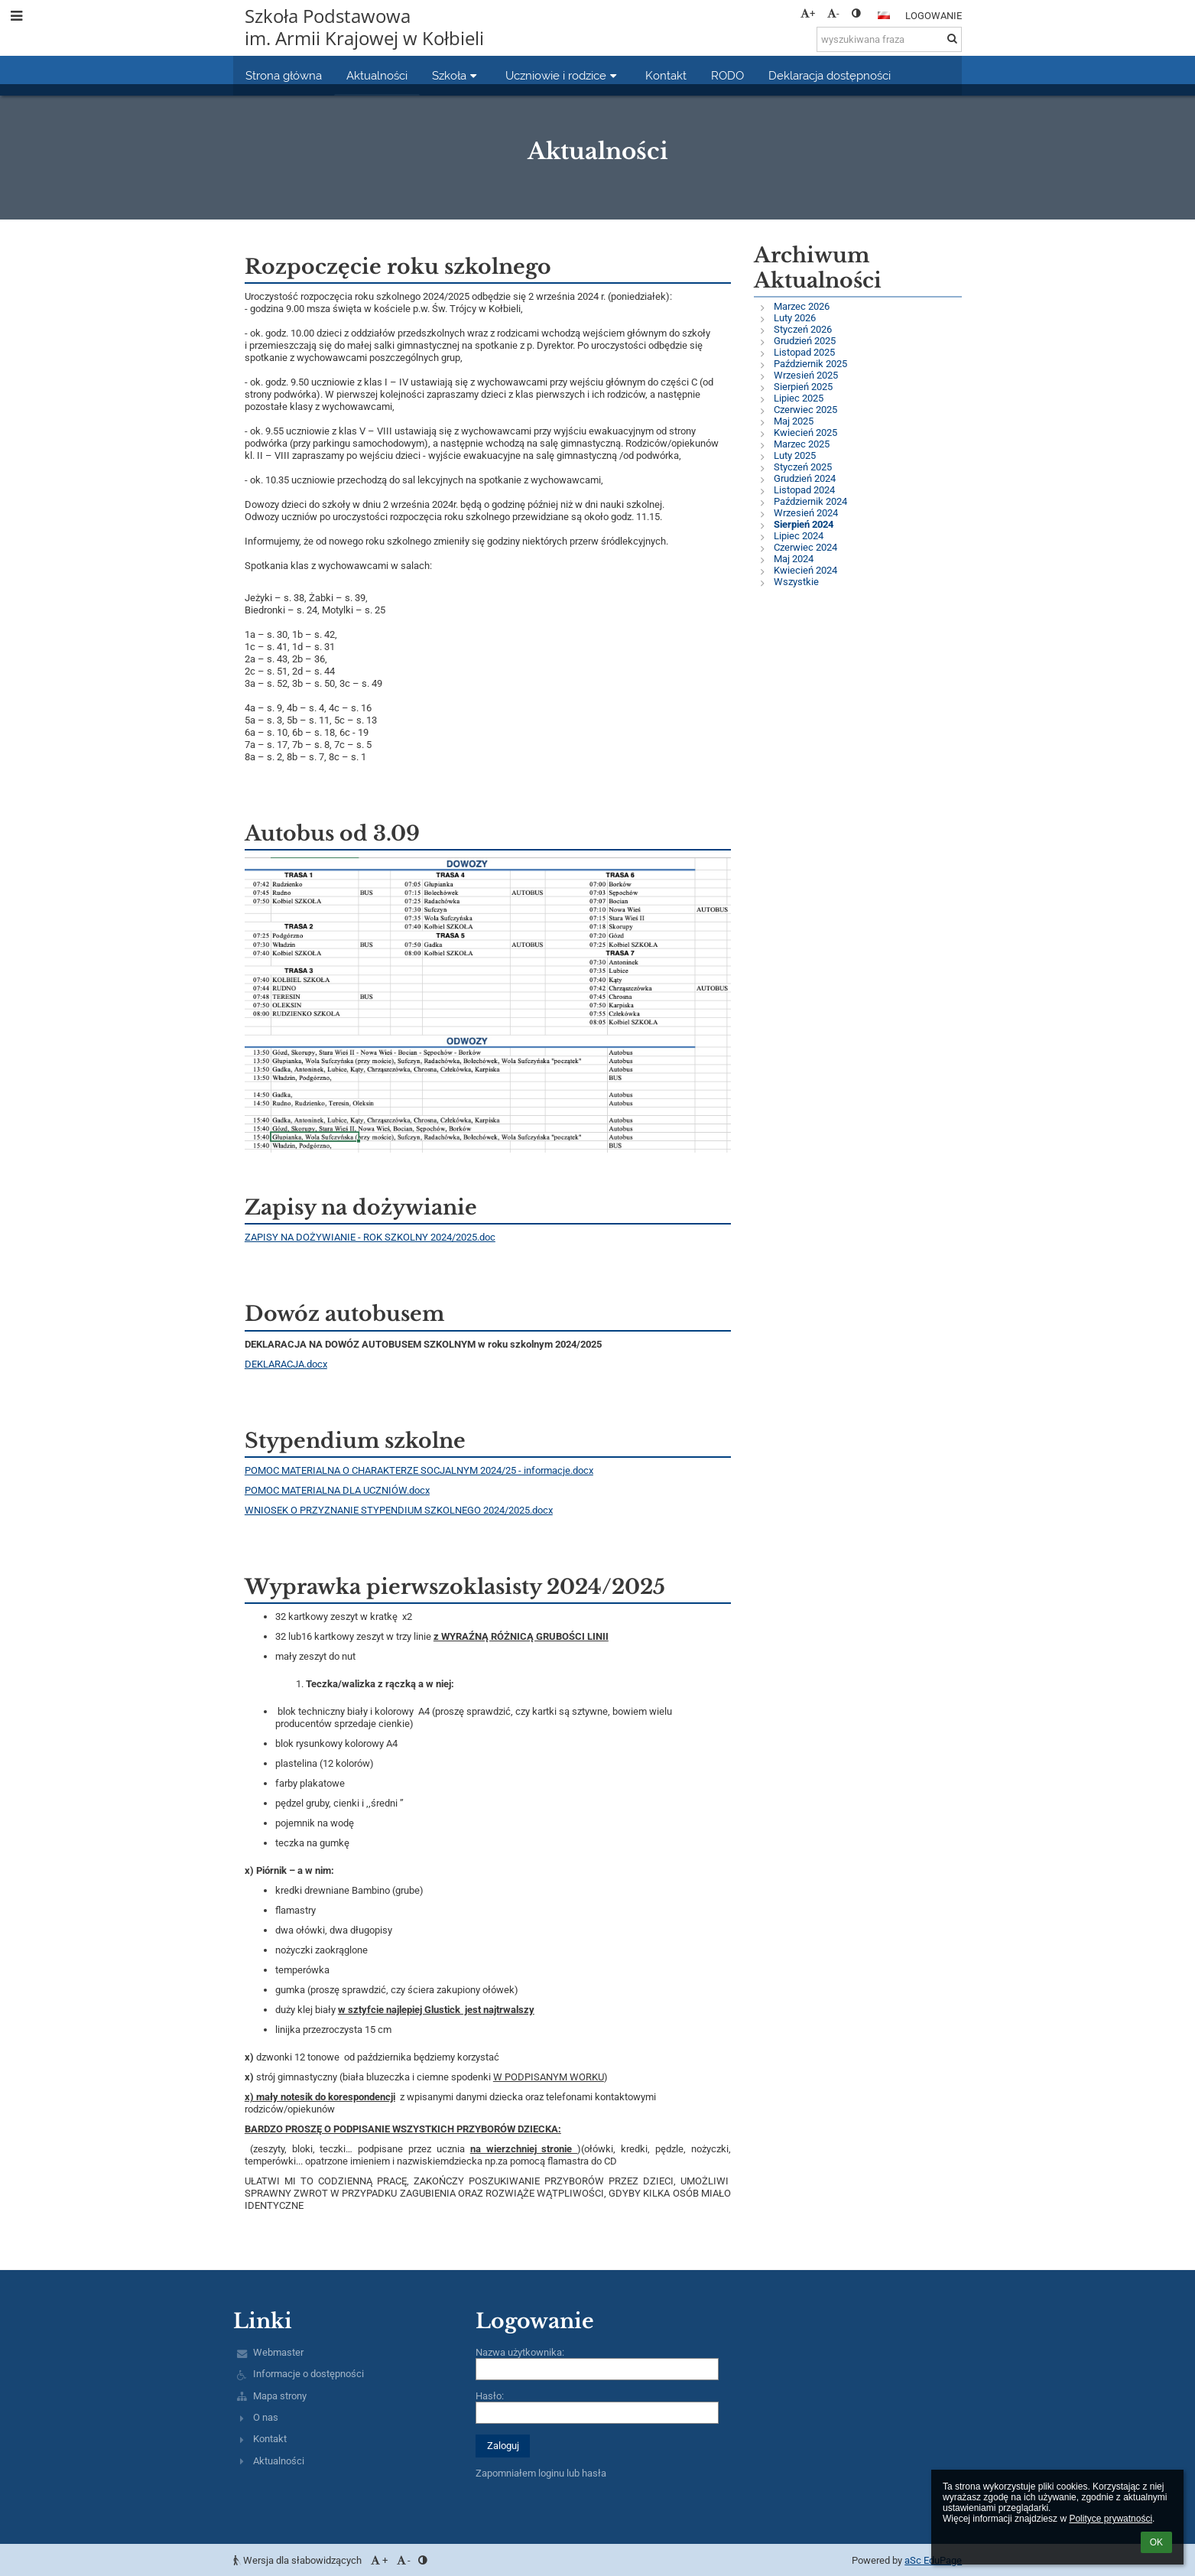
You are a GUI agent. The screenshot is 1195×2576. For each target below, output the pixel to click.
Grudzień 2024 (805, 478)
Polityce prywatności (1110, 2518)
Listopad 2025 (804, 352)
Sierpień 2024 (803, 524)
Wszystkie (796, 581)
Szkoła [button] (456, 75)
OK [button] (1156, 2542)
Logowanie (933, 15)
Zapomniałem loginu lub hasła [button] (541, 2473)
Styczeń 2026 (803, 329)
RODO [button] (727, 75)
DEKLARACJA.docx (286, 1364)
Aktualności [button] (377, 75)
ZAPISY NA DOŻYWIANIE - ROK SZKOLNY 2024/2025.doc (370, 1237)
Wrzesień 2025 (806, 375)
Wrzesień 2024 (806, 513)
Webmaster (278, 2352)
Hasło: (490, 2396)
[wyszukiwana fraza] (889, 39)
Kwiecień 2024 (805, 570)
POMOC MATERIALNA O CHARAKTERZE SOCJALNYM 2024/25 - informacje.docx (419, 1470)
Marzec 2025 (802, 444)
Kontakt (270, 2438)
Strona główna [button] (283, 75)
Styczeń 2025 (803, 467)
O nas (265, 2417)
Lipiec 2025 (798, 398)
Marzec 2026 (802, 306)
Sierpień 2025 (803, 386)
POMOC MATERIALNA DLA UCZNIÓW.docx (337, 1490)
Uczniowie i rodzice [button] (563, 75)
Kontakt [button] (666, 75)
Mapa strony (280, 2396)
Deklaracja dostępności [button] (829, 75)
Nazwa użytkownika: (520, 2352)
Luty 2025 (795, 455)
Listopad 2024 (804, 490)
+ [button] (807, 13)
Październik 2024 (810, 501)
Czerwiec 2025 (805, 409)
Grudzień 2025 (805, 340)
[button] (883, 15)
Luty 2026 (795, 318)
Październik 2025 (810, 363)
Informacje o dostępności (308, 2373)
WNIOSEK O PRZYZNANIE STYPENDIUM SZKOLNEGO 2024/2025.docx (399, 1510)
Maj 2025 (793, 421)
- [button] (833, 13)
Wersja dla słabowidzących (298, 2560)
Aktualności (278, 2461)
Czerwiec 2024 (805, 547)
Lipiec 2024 (798, 536)
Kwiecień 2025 (805, 432)
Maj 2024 (793, 558)
